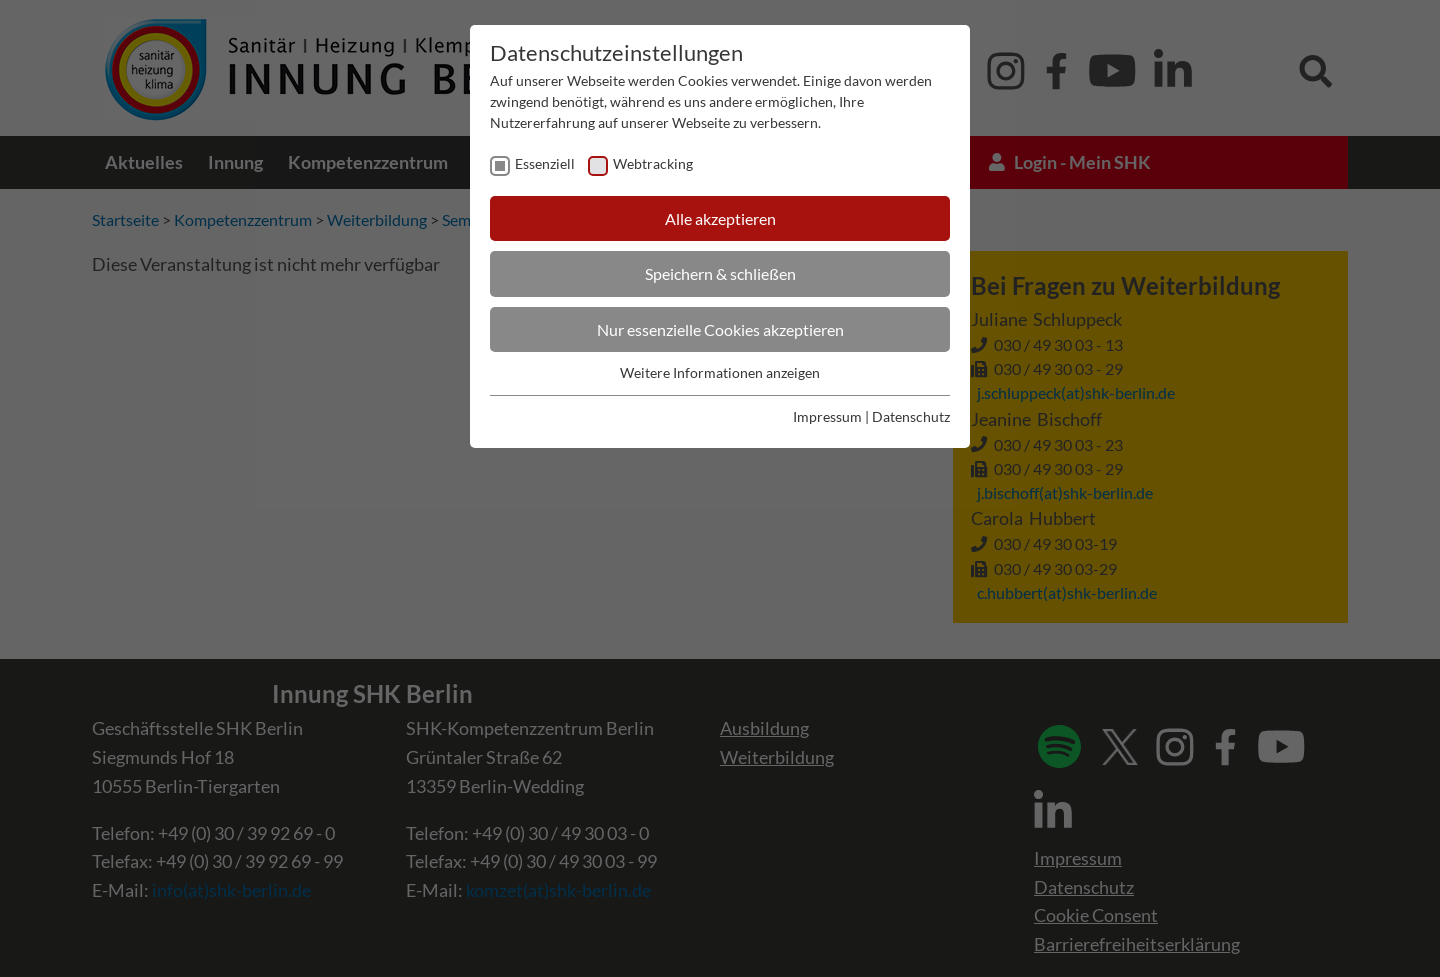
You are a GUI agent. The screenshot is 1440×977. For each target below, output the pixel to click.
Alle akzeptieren (720, 218)
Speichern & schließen (720, 273)
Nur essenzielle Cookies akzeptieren (720, 329)
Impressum (827, 416)
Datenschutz (911, 416)
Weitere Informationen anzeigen (720, 372)
